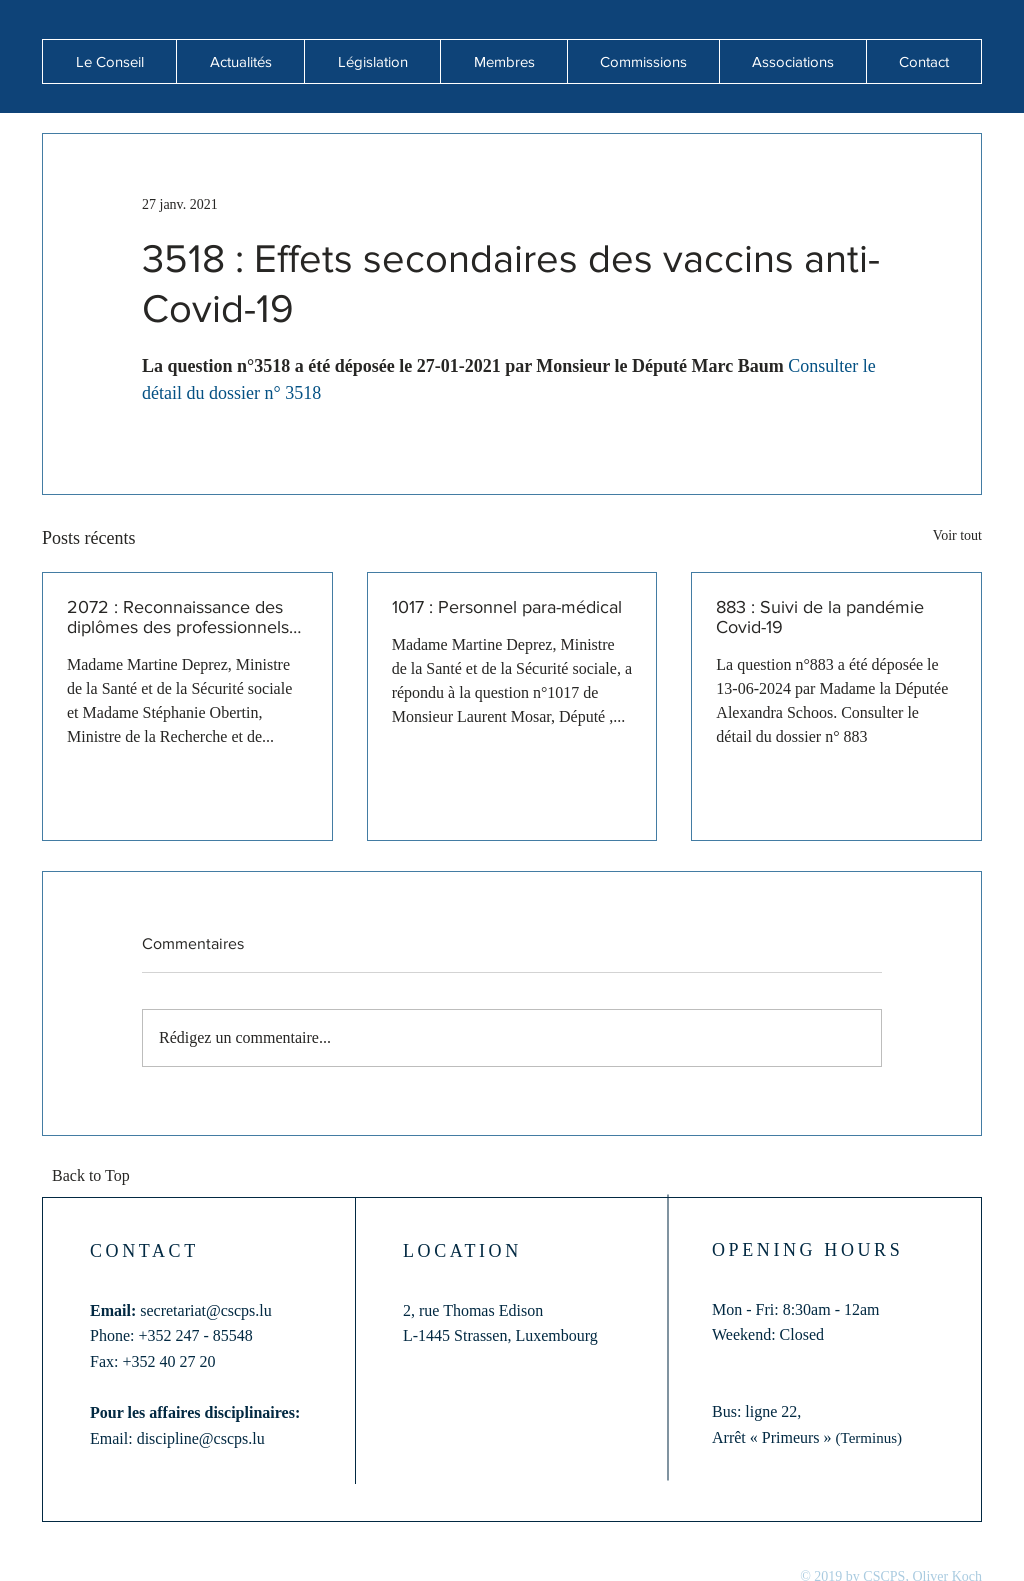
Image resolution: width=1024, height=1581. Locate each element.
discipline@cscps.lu (201, 1438)
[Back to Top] (97, 1177)
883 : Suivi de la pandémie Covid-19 (820, 617)
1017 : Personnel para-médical (507, 607)
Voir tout (957, 535)
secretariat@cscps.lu (206, 1310)
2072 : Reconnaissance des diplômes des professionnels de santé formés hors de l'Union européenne (178, 617)
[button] (240, 61)
